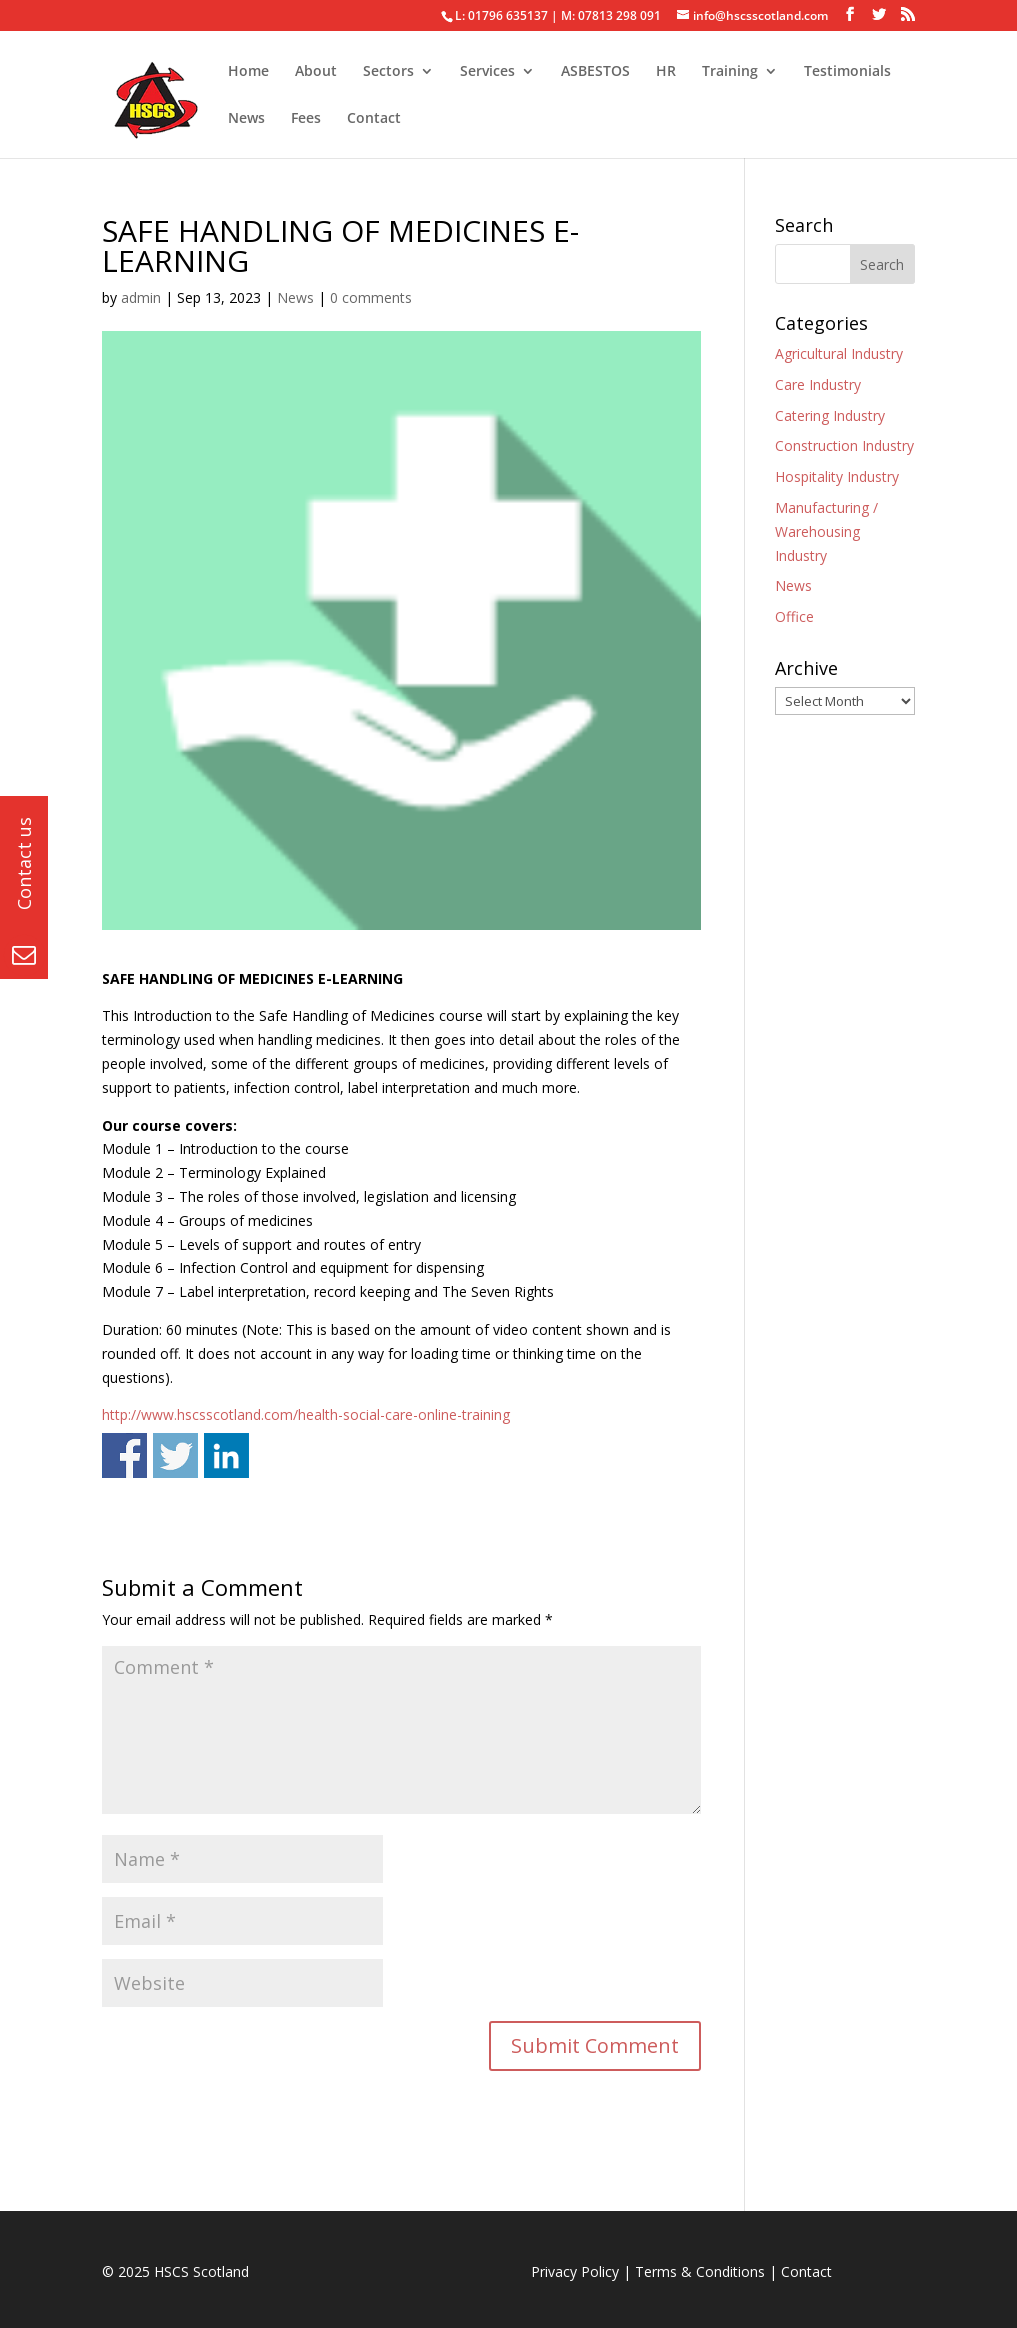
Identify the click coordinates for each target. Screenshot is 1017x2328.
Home (248, 72)
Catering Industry (830, 415)
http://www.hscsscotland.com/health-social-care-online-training (306, 1414)
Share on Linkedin (226, 1455)
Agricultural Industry (839, 353)
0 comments (371, 297)
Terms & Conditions (700, 2271)
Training (730, 72)
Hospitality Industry (837, 476)
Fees (306, 119)
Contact (374, 119)
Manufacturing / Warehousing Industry (826, 531)
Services (487, 72)
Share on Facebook (124, 1455)
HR (666, 72)
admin (141, 297)
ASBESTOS (595, 72)
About (316, 72)
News (246, 119)
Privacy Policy (575, 2271)
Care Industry (818, 384)
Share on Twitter (175, 1455)
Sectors (388, 72)
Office (794, 616)
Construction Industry (844, 445)
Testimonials (847, 72)
